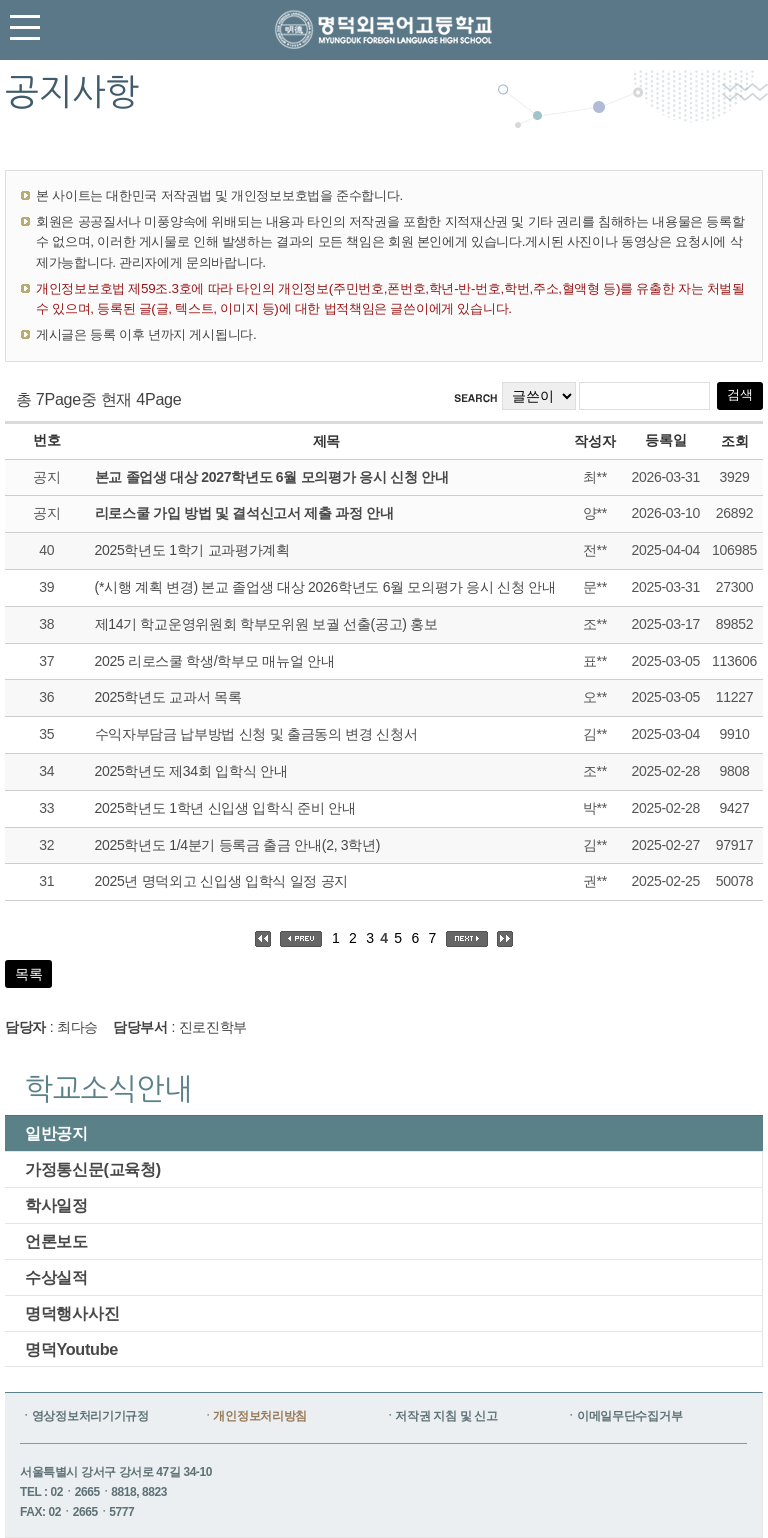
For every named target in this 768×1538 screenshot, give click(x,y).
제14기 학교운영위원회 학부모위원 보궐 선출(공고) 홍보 (266, 624)
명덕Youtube (71, 1349)
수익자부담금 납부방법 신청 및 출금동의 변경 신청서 (256, 734)
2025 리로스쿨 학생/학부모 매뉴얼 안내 (215, 661)
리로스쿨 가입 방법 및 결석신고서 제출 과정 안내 (244, 513)
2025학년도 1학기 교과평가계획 (192, 550)
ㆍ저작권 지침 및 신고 (441, 1416)
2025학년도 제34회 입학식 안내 (191, 771)
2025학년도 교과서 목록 (168, 697)
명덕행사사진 (72, 1313)
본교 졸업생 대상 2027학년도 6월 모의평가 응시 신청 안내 (272, 477)
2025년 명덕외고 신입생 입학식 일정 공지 (221, 881)
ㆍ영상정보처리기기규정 (84, 1416)
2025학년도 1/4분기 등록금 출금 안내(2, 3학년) (238, 845)
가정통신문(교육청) (93, 1169)
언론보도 (56, 1241)
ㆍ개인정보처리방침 (254, 1416)
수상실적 (56, 1277)
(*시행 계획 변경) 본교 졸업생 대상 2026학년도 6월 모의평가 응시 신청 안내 (325, 587)
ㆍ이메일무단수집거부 (623, 1416)
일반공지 (56, 1133)
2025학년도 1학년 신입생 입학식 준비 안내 (225, 808)
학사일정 (56, 1205)
